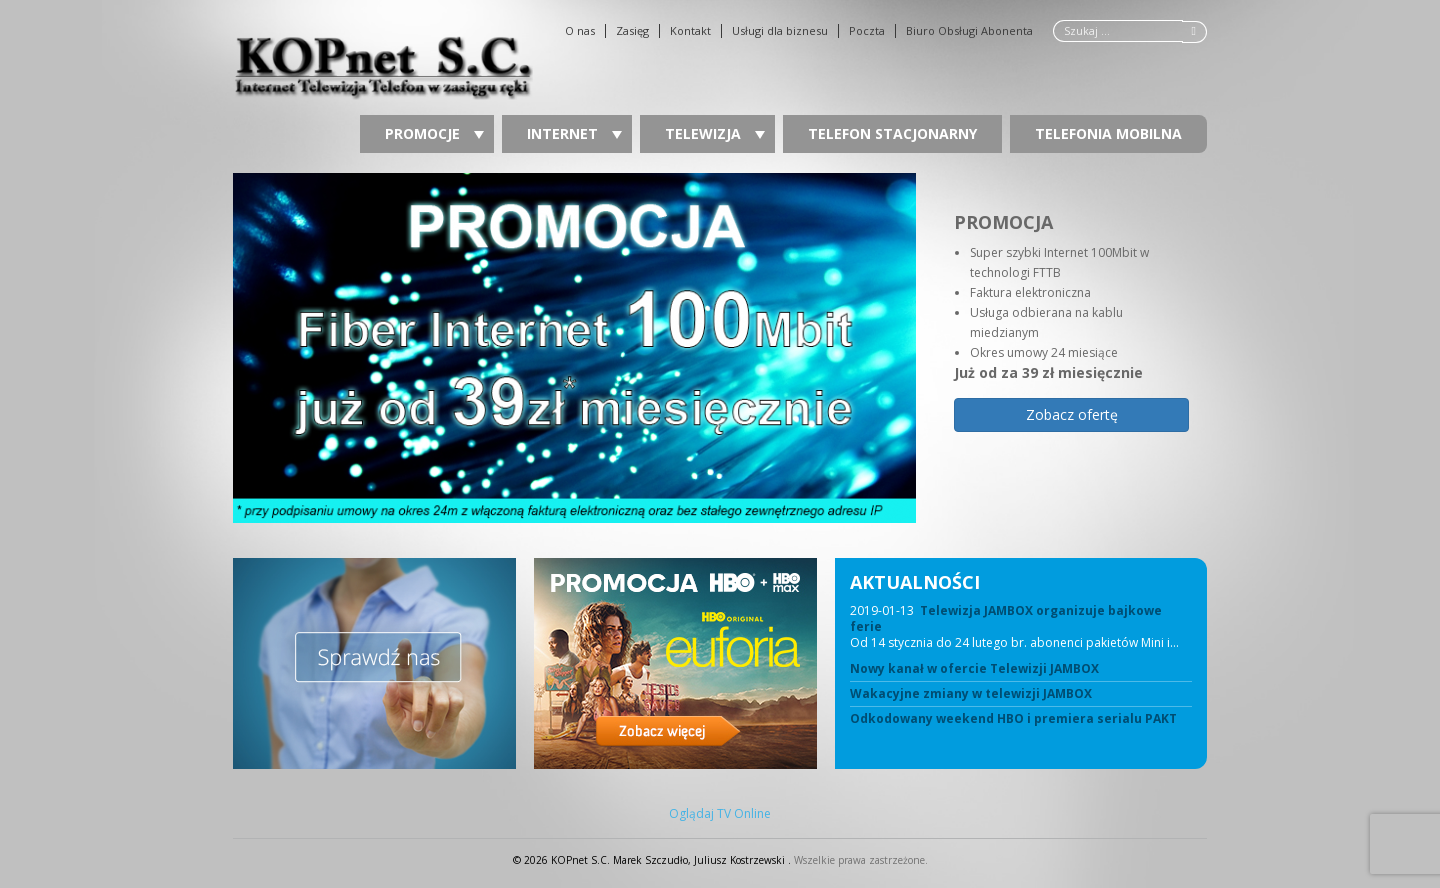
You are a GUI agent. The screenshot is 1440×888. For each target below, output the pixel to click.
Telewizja (715, 133)
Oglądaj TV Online (720, 814)
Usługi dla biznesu (780, 31)
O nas (580, 31)
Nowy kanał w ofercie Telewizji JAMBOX (974, 669)
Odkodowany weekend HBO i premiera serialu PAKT (1013, 719)
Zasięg (632, 31)
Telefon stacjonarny (892, 133)
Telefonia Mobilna (1108, 133)
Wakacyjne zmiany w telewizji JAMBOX (971, 694)
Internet (574, 133)
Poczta (867, 31)
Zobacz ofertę (1072, 414)
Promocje (434, 133)
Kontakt (690, 31)
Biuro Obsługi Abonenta (969, 31)
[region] (720, 348)
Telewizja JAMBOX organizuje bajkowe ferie (1006, 618)
